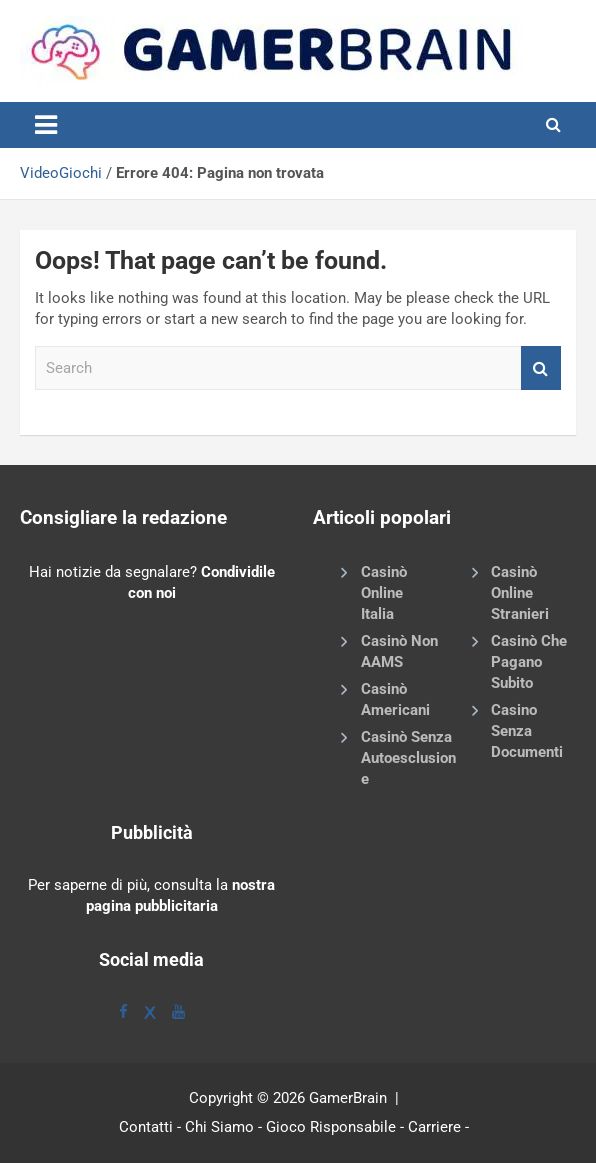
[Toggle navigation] (46, 125)
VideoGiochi (61, 173)
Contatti (146, 1127)
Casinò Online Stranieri (520, 593)
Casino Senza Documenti (527, 731)
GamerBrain (348, 1098)
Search (541, 368)
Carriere (434, 1127)
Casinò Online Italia (384, 593)
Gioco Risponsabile (331, 1127)
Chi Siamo (219, 1127)
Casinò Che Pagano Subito (529, 662)
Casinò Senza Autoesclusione (408, 758)
